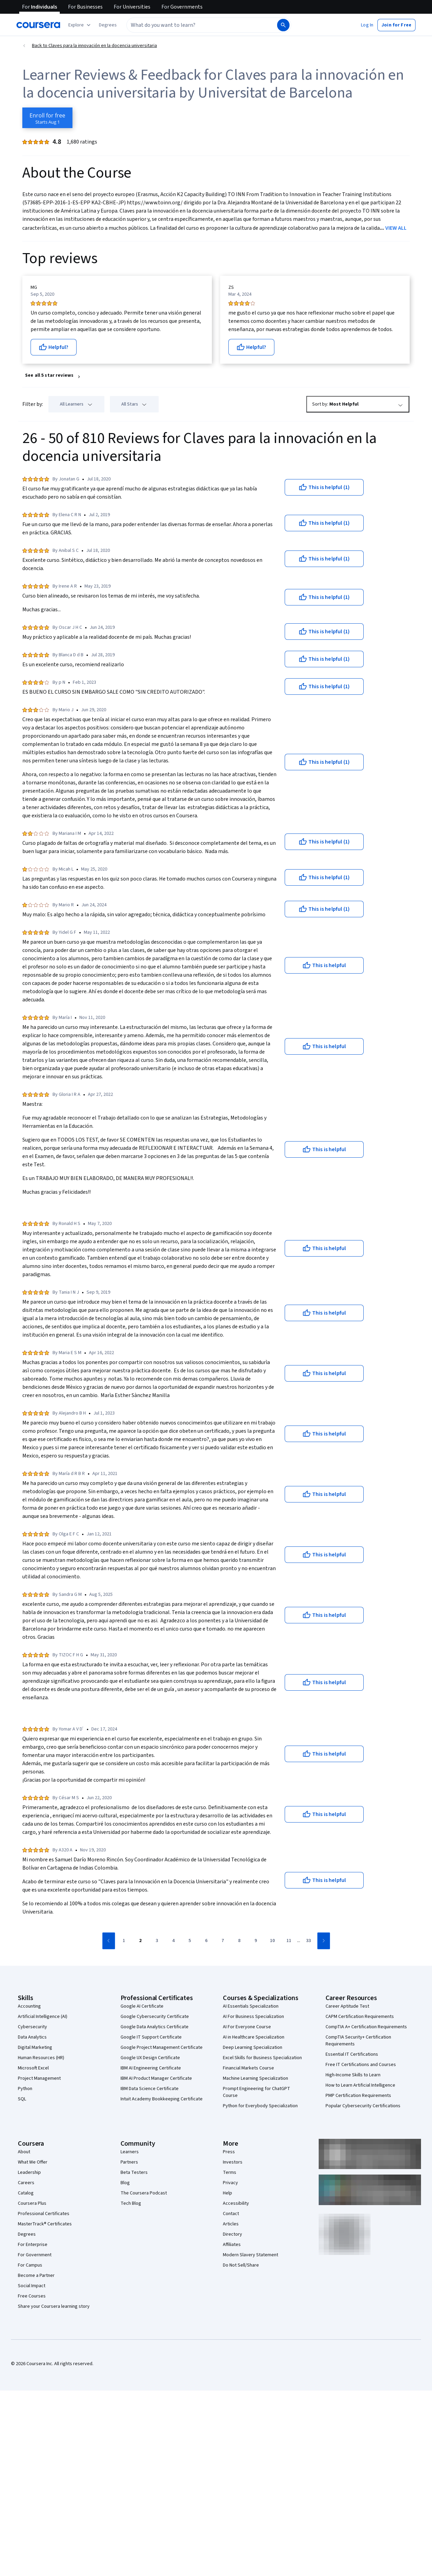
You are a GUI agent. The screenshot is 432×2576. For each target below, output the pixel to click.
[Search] (283, 25)
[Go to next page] (323, 1940)
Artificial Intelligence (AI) (42, 2016)
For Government (35, 2254)
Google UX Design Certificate (150, 2057)
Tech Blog (131, 2203)
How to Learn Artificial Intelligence (360, 2085)
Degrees (27, 2234)
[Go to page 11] (289, 1941)
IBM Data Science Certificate (150, 2088)
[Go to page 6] (206, 1941)
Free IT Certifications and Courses (361, 2064)
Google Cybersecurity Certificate (155, 2016)
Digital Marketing (35, 2047)
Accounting (29, 2006)
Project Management (39, 2078)
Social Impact (31, 2285)
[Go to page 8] (239, 1941)
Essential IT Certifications (352, 2054)
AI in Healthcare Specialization (253, 2037)
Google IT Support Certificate (151, 2037)
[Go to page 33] (308, 1941)
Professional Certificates (43, 2213)
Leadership (29, 2172)
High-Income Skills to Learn (353, 2075)
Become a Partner (36, 2275)
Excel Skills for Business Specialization (262, 2057)
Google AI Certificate (142, 2006)
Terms (229, 2172)
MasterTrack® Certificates (45, 2224)
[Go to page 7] (223, 1941)
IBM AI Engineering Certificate (151, 2068)
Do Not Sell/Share (241, 2265)
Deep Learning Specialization (252, 2047)
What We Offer (32, 2162)
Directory (232, 2234)
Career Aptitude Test (347, 2006)
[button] (108, 25)
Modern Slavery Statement (250, 2254)
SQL (22, 2099)
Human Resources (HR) (41, 2057)
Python (25, 2088)
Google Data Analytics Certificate (155, 2026)
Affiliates (232, 2244)
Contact (231, 2213)
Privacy (230, 2182)
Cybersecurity (32, 2026)
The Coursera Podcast (144, 2193)
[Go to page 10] (272, 1941)
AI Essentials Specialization (250, 2006)
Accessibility (236, 2203)
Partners (129, 2162)
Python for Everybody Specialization (260, 2105)
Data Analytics (32, 2037)
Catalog (26, 2193)
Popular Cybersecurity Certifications (363, 2105)
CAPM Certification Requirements (360, 2016)
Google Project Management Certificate (162, 2047)
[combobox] (201, 25)
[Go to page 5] (190, 1941)
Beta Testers (134, 2172)
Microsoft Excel (33, 2068)
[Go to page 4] (173, 1941)
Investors (232, 2162)
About (24, 2151)
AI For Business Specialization (253, 2016)
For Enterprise (32, 2244)
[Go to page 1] (124, 1941)
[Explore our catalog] (80, 25)
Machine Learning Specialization (255, 2078)
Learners (130, 2151)
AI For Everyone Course (247, 2026)
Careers (26, 2182)
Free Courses (32, 2296)
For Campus (30, 2265)
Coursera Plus (32, 2203)
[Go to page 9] (256, 1941)
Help (227, 2193)
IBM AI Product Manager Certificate (156, 2078)
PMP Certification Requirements (358, 2095)
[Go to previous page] (108, 1940)
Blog (125, 2182)
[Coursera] (38, 25)
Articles (231, 2224)
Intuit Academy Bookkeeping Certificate (162, 2099)
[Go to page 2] (140, 1941)
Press (229, 2151)
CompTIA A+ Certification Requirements (366, 2026)
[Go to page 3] (157, 1941)
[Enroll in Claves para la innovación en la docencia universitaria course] (47, 117)
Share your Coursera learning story (54, 2306)
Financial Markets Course (248, 2068)
